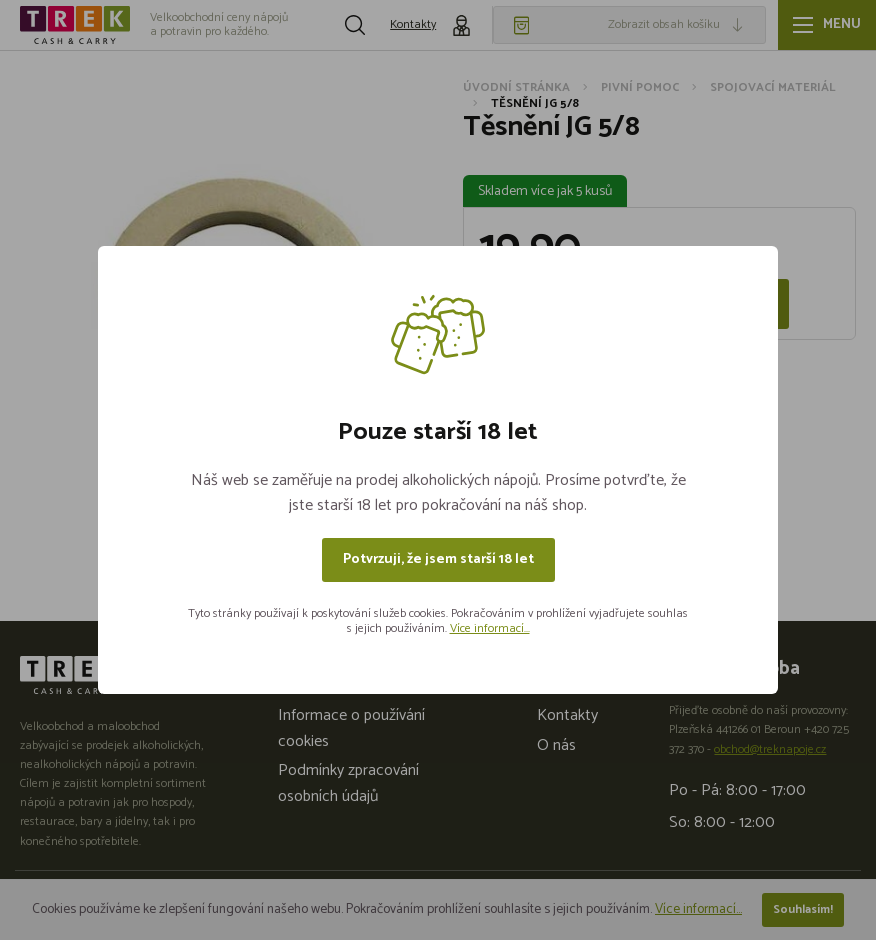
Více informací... (490, 628)
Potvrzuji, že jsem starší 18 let (438, 559)
